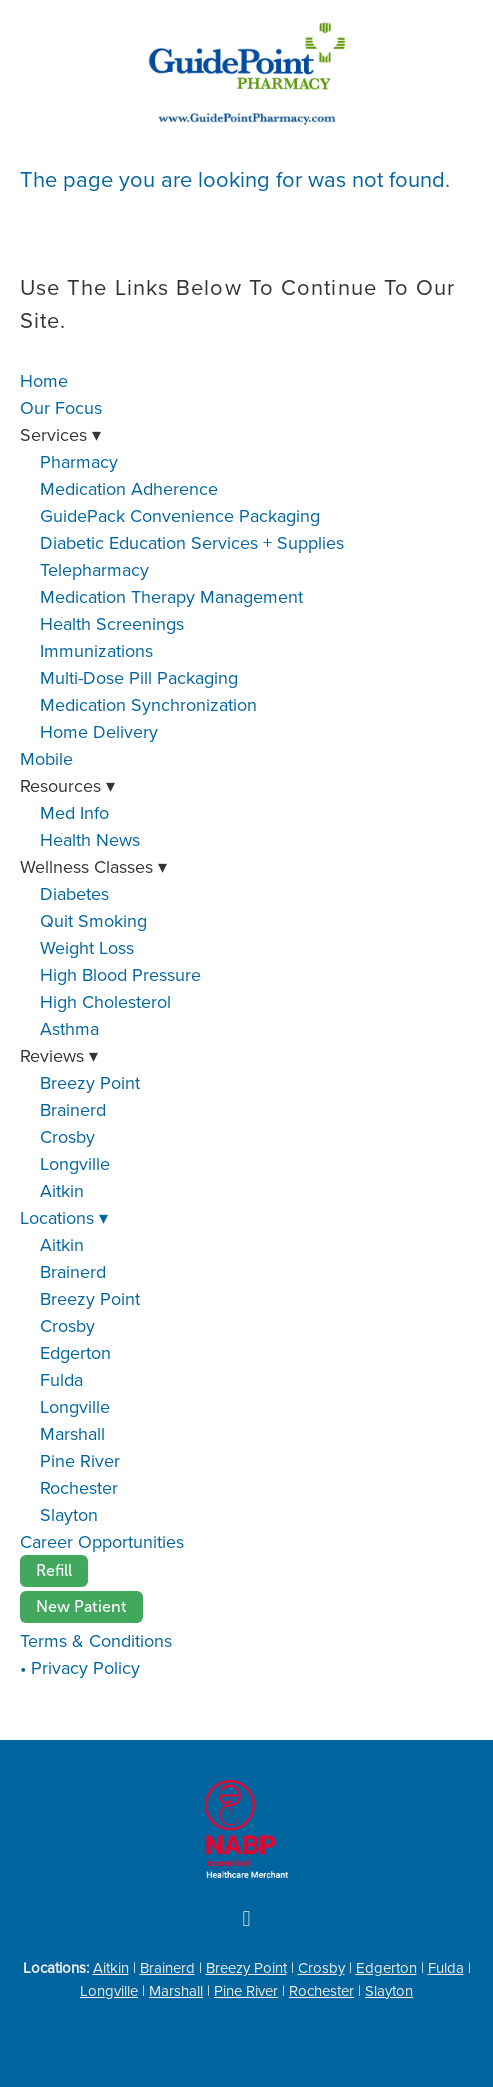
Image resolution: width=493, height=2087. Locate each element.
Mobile (46, 758)
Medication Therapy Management (171, 596)
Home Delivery (99, 731)
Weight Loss (87, 947)
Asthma (69, 1028)
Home (44, 380)
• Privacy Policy (80, 1667)
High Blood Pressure (120, 974)
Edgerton (75, 1352)
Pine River (80, 1460)
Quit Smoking (93, 920)
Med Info (74, 812)
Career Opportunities (102, 1541)
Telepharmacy (94, 569)
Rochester (79, 1487)
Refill (54, 1570)
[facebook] (247, 1919)
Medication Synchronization (148, 704)
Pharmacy (79, 461)
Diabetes (74, 893)
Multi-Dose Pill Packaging (139, 677)
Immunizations (96, 650)
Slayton (69, 1514)
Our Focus (61, 407)
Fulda (61, 1379)
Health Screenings (112, 623)
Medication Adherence (129, 488)
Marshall (72, 1433)
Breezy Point (90, 1082)
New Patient (81, 1606)
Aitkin (62, 1190)
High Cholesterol (105, 1001)
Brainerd (73, 1109)
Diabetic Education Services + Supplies (192, 542)
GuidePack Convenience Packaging (180, 515)
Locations (64, 1217)
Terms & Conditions (96, 1640)
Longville (75, 1163)
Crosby (67, 1136)
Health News (90, 839)
